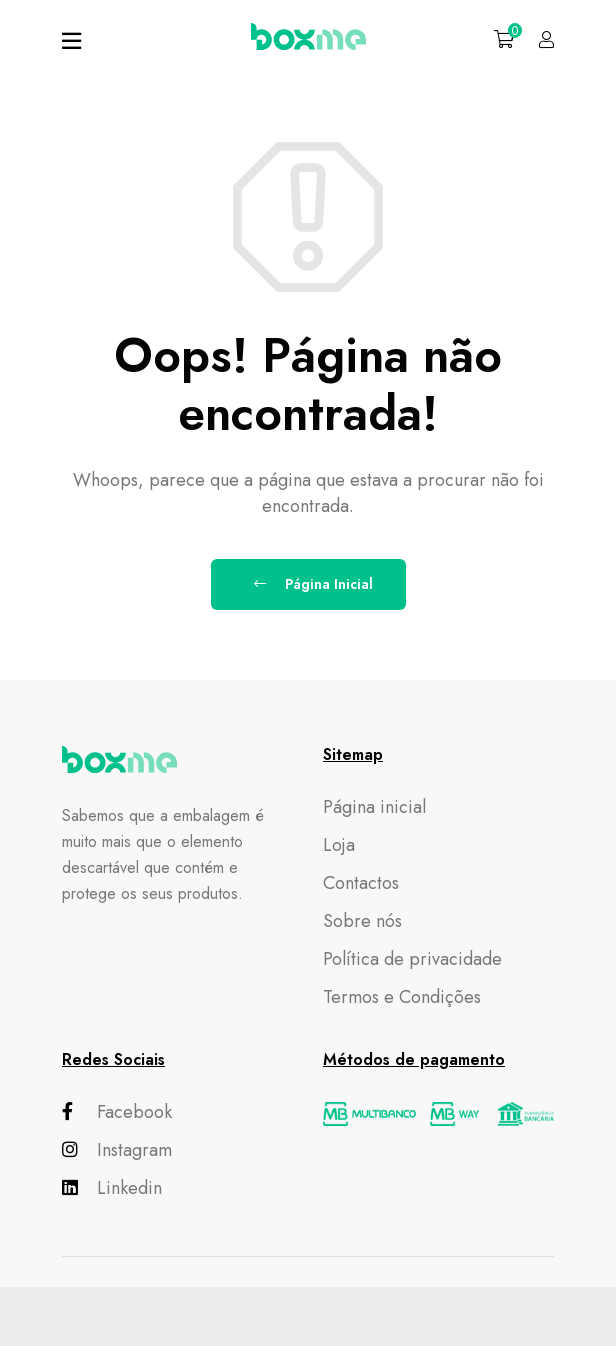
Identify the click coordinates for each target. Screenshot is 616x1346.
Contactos (361, 883)
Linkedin (112, 1188)
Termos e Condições (402, 997)
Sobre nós (362, 921)
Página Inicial (313, 584)
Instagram (117, 1150)
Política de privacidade (412, 959)
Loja (339, 845)
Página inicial (374, 807)
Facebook (117, 1112)
